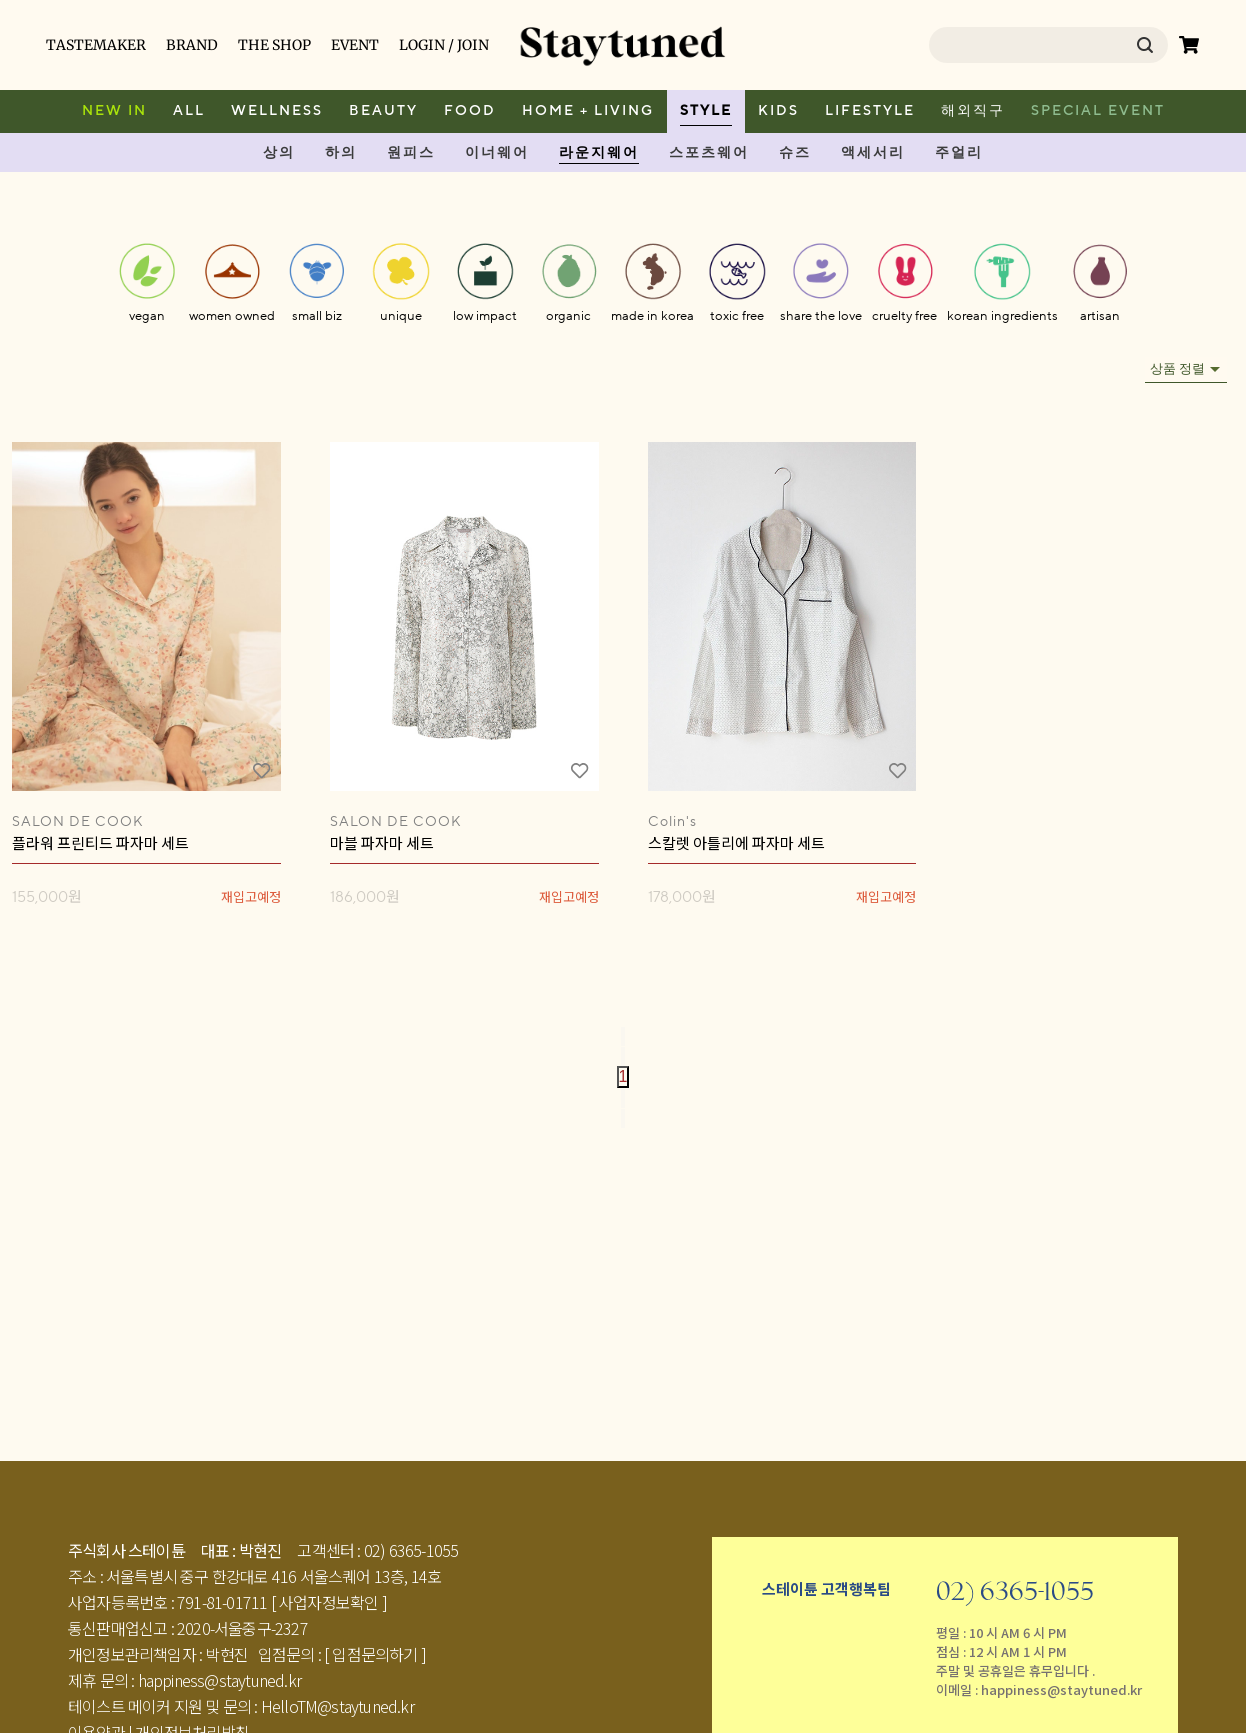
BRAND (192, 45)
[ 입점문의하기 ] (375, 1654)
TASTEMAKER (96, 45)
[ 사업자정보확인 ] (329, 1602)
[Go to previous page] (623, 1056)
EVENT (355, 45)
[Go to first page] (623, 1036)
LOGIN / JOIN (444, 45)
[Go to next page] (623, 1098)
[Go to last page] (623, 1118)
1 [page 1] (623, 1076)
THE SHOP (274, 45)
